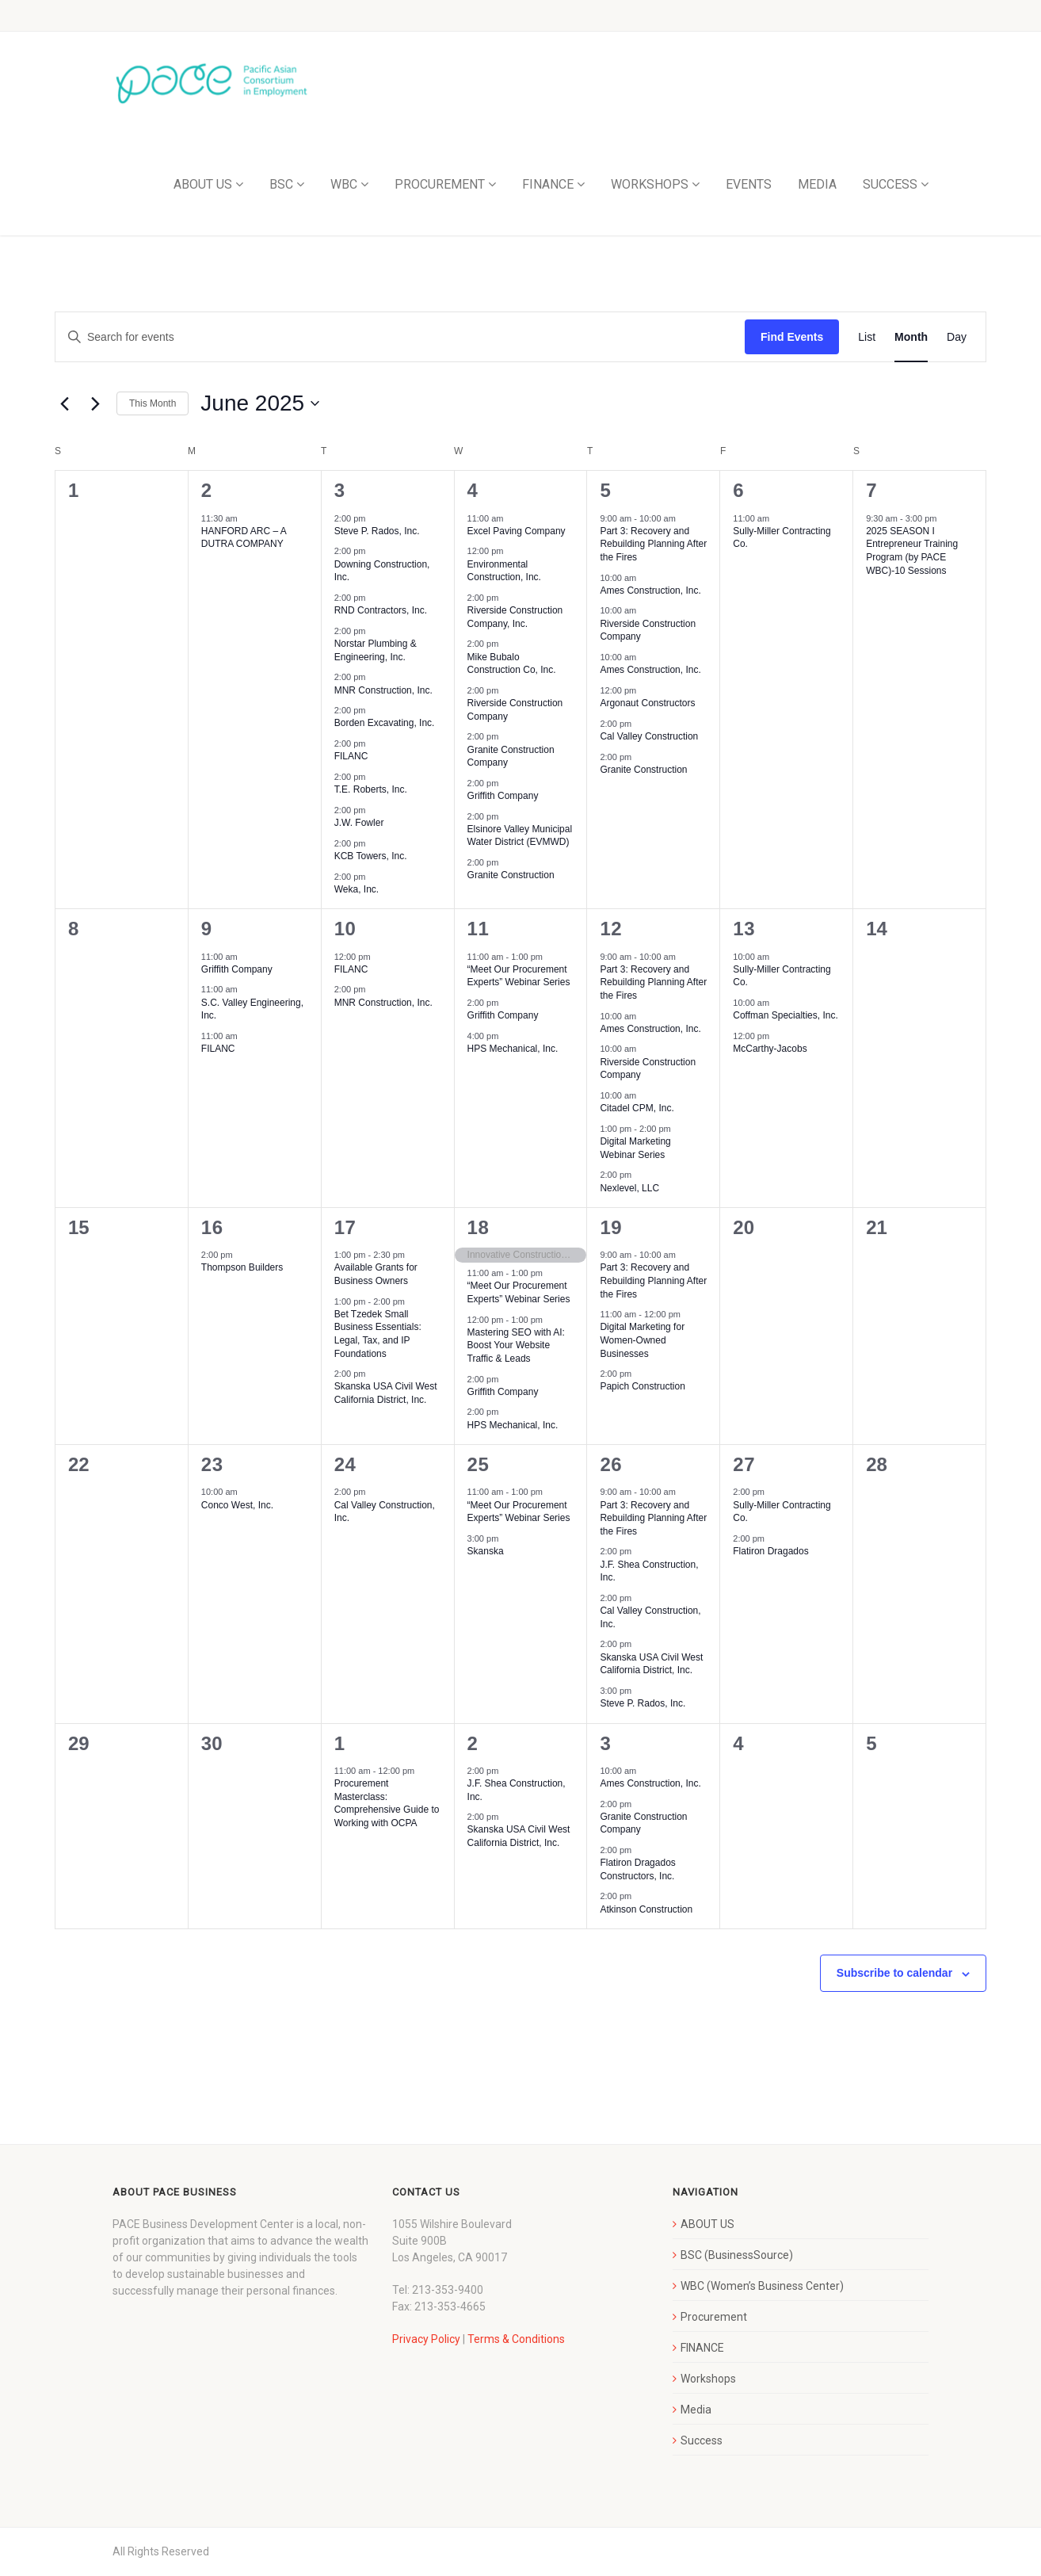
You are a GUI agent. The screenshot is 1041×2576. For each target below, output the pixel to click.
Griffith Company (503, 795)
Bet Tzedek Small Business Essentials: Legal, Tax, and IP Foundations (377, 1334)
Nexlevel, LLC (629, 1188)
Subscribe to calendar (894, 1972)
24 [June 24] (345, 1464)
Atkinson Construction (646, 1909)
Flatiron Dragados (770, 1551)
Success (702, 2440)
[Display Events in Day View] (957, 337)
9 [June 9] (206, 928)
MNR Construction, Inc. (383, 690)
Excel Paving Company (516, 531)
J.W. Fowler (359, 822)
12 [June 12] (611, 928)
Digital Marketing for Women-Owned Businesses (642, 1340)
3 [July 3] (605, 1743)
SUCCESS (890, 184)
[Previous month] (64, 403)
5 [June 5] (605, 490)
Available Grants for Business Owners (376, 1274)
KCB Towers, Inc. (370, 856)
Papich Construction (642, 1386)
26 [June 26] (611, 1464)
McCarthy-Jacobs (769, 1048)
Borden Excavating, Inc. (384, 722)
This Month (152, 403)
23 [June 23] (212, 1464)
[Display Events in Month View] (911, 337)
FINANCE (548, 184)
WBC (343, 184)
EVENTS (749, 184)
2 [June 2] (206, 490)
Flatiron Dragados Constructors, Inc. (637, 1869)
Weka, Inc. (356, 889)
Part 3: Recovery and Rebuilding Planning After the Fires (653, 544)
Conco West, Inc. (237, 1505)
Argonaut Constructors (647, 703)
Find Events (792, 337)
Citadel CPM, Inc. (636, 1108)
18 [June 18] (478, 1227)
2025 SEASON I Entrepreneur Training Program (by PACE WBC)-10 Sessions (912, 551)
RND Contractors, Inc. (380, 610)
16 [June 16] (212, 1227)
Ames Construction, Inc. (650, 590)
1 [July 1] (339, 1743)
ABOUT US (203, 184)
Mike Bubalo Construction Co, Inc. (511, 664)
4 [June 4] (473, 490)
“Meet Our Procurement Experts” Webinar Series (518, 976)
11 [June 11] (478, 928)
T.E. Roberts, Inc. (370, 789)
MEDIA (817, 184)
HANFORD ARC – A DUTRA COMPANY (244, 538)
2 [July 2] (473, 1743)
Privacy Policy (426, 2339)
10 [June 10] (345, 928)
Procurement (714, 2316)
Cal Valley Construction (649, 736)
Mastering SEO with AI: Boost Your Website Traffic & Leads (516, 1345)
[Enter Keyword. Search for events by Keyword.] (400, 337)
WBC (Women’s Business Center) (762, 2286)
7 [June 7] (871, 490)
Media (696, 2409)
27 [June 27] (744, 1464)
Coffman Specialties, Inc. (785, 1015)
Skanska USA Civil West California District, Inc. (385, 1393)
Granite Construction (511, 875)
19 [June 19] (611, 1227)
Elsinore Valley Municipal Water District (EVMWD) (520, 836)
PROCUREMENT (440, 184)
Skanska (485, 1551)
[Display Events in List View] (866, 337)
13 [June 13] (744, 928)
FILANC (351, 756)
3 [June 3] (339, 490)
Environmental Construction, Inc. (504, 571)
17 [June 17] (345, 1227)
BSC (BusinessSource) (737, 2255)
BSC (281, 184)
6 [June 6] (738, 490)
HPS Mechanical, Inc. (513, 1048)
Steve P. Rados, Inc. (377, 531)
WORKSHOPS (649, 184)
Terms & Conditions (516, 2339)
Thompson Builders (242, 1267)
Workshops (708, 2378)
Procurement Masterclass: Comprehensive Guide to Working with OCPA (387, 1803)
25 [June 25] (478, 1464)
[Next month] (95, 403)
